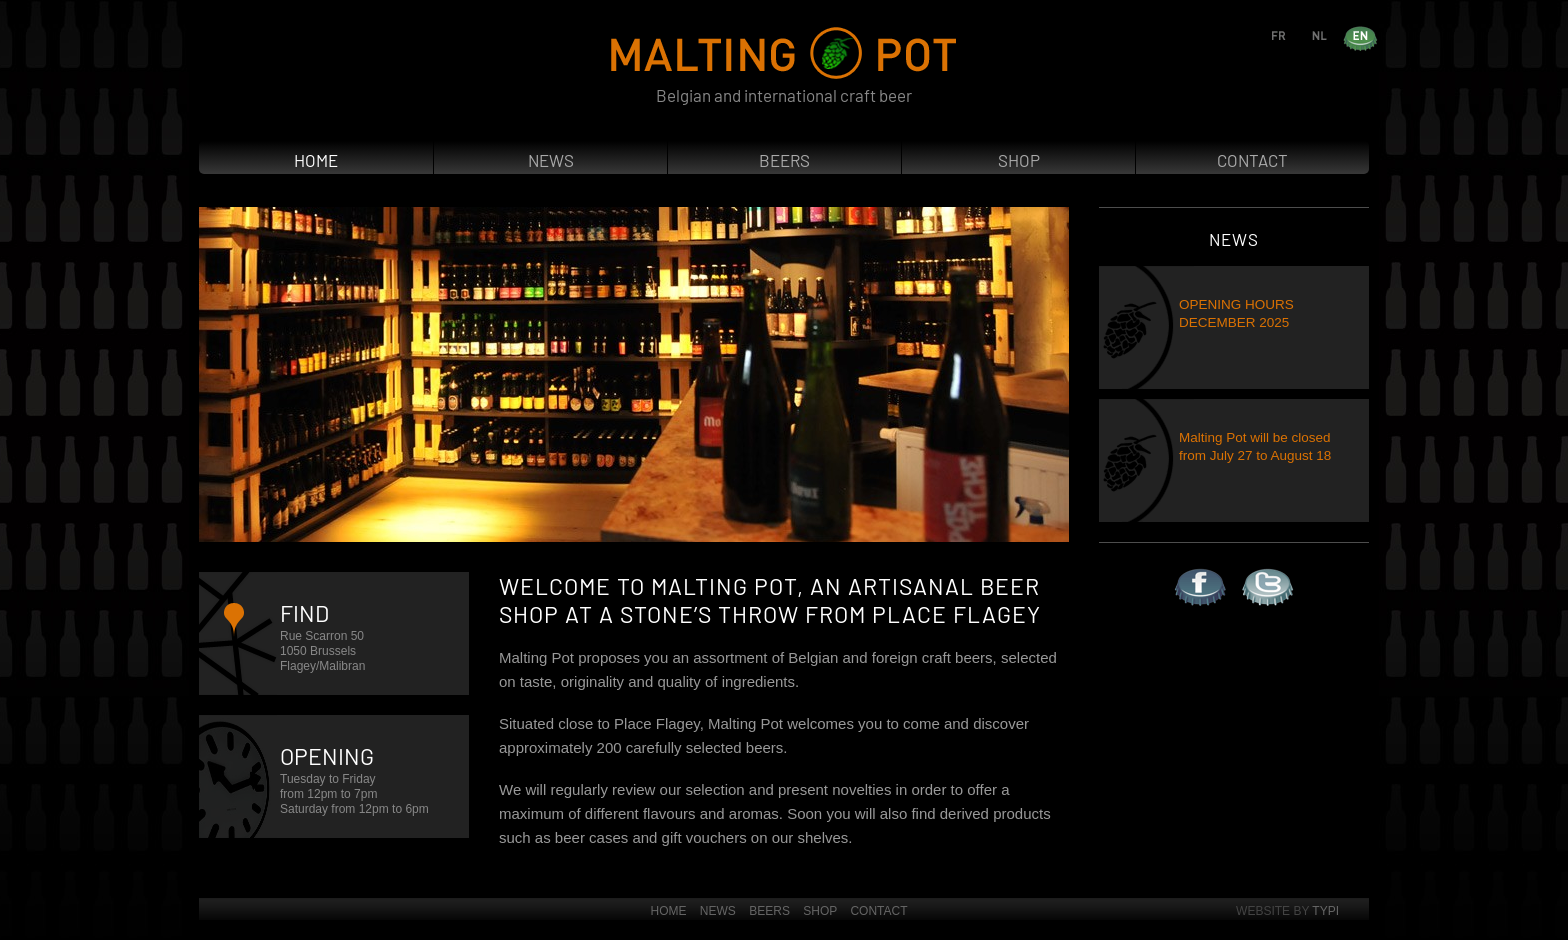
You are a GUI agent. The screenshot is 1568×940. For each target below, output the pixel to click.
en (1378, 34)
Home (316, 160)
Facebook (1176, 568)
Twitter (1242, 568)
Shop (1019, 160)
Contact (1252, 160)
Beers (784, 160)
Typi (1325, 911)
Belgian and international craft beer (784, 95)
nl (1337, 34)
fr (1296, 34)
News (551, 160)
